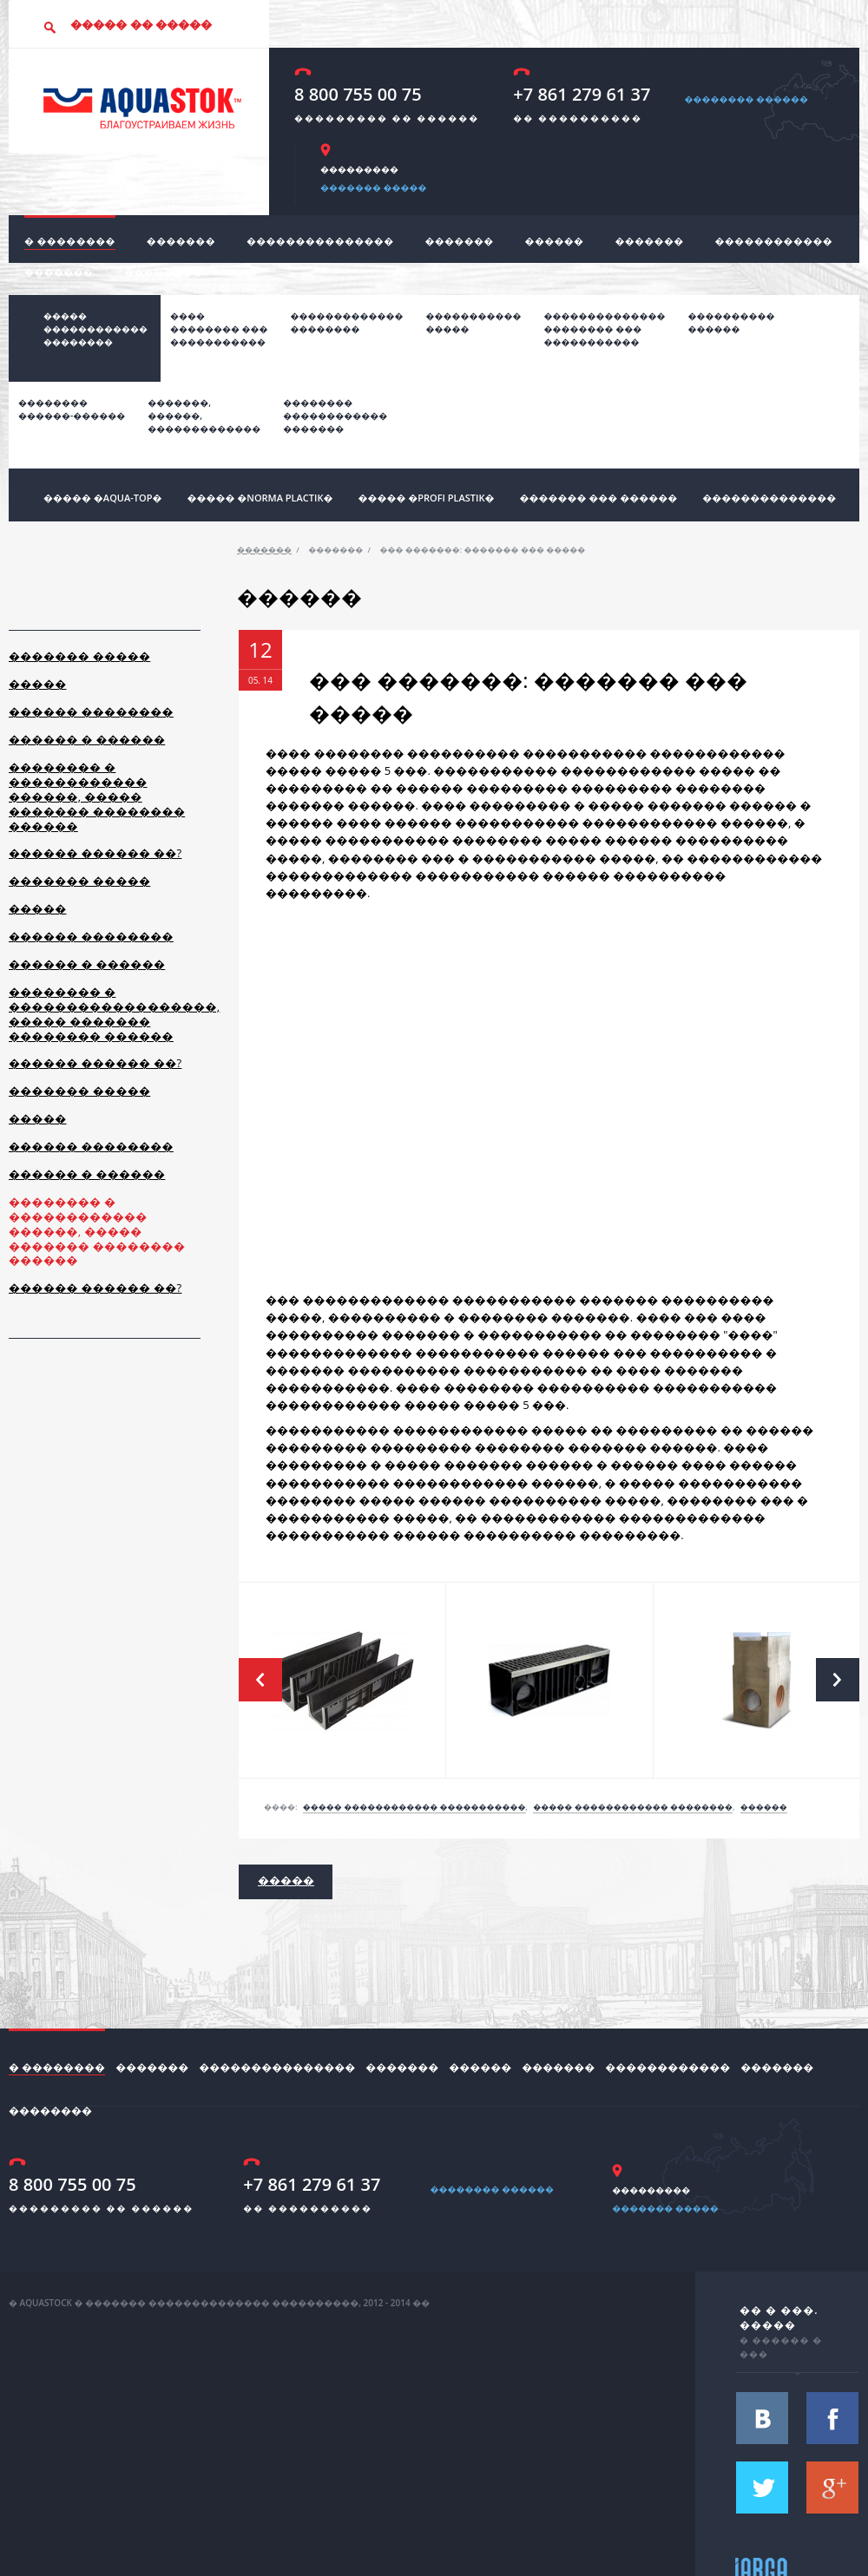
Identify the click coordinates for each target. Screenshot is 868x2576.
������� (181, 240)
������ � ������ (87, 739)
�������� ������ (746, 99)
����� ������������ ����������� (414, 1806)
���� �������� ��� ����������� (219, 329)
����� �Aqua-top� (102, 497)
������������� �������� (347, 322)
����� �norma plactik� (259, 497)
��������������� (320, 240)
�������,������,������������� (204, 416)
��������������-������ (71, 409)
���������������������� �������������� (605, 329)
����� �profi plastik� (426, 497)
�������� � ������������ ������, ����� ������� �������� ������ (97, 796)
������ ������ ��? (95, 853)
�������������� (769, 497)
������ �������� (91, 711)
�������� (163, 272)
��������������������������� (335, 416)
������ (554, 240)
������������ (774, 240)
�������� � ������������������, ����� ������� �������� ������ (114, 1014)
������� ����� (373, 187)
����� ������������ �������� (95, 329)
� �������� (69, 240)
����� (38, 684)
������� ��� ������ (598, 497)
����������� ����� (474, 322)
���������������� (731, 322)
